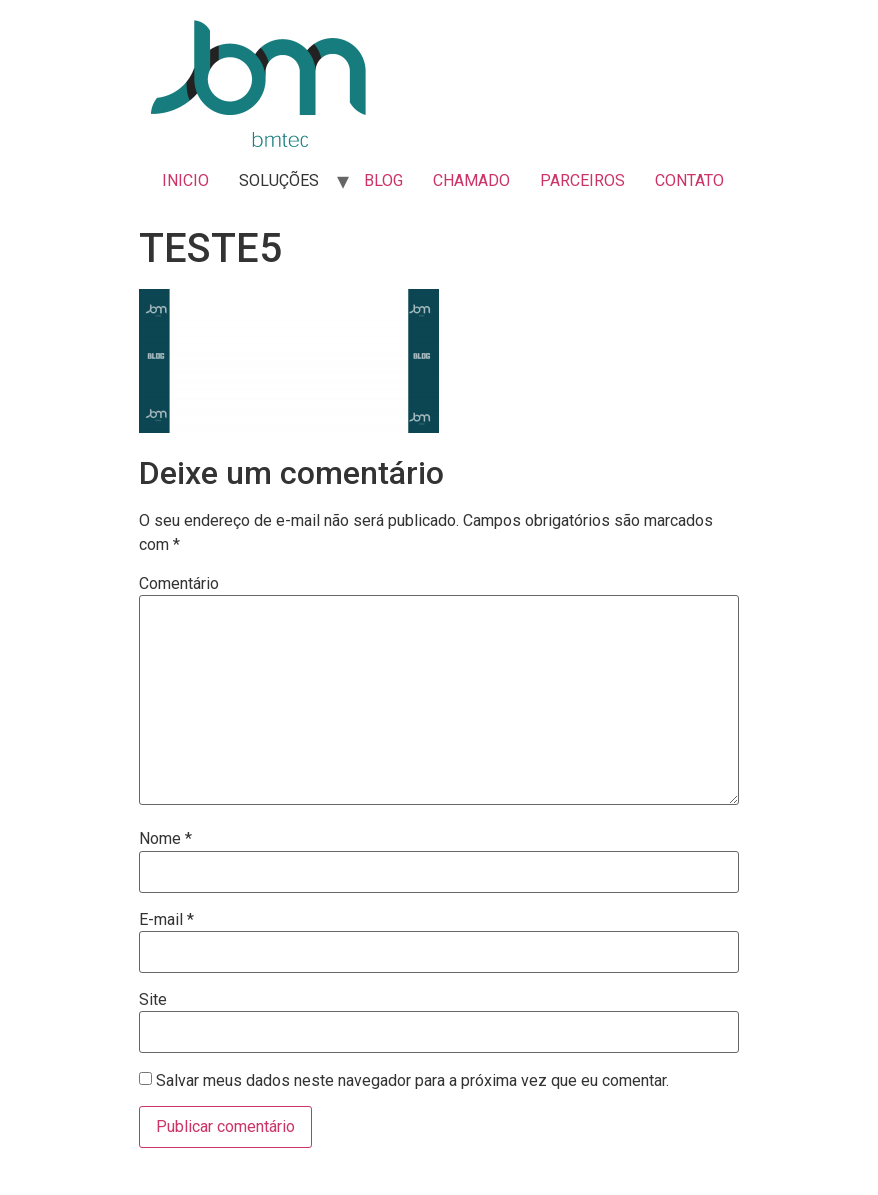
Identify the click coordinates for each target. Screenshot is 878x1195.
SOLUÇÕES (279, 180)
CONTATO (689, 180)
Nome (165, 839)
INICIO (185, 180)
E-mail (166, 920)
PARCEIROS (582, 180)
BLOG (383, 180)
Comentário (179, 584)
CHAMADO (471, 180)
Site (153, 1000)
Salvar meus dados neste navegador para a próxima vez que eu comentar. (412, 1081)
